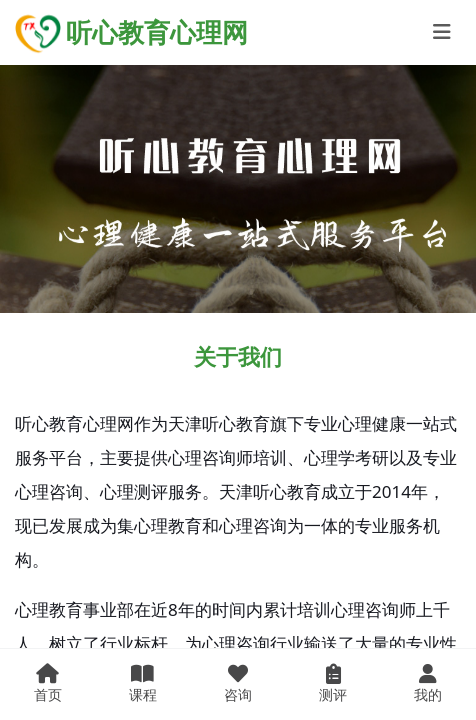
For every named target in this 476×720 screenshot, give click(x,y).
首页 (47, 684)
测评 (333, 684)
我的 (428, 684)
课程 (142, 684)
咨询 (237, 684)
